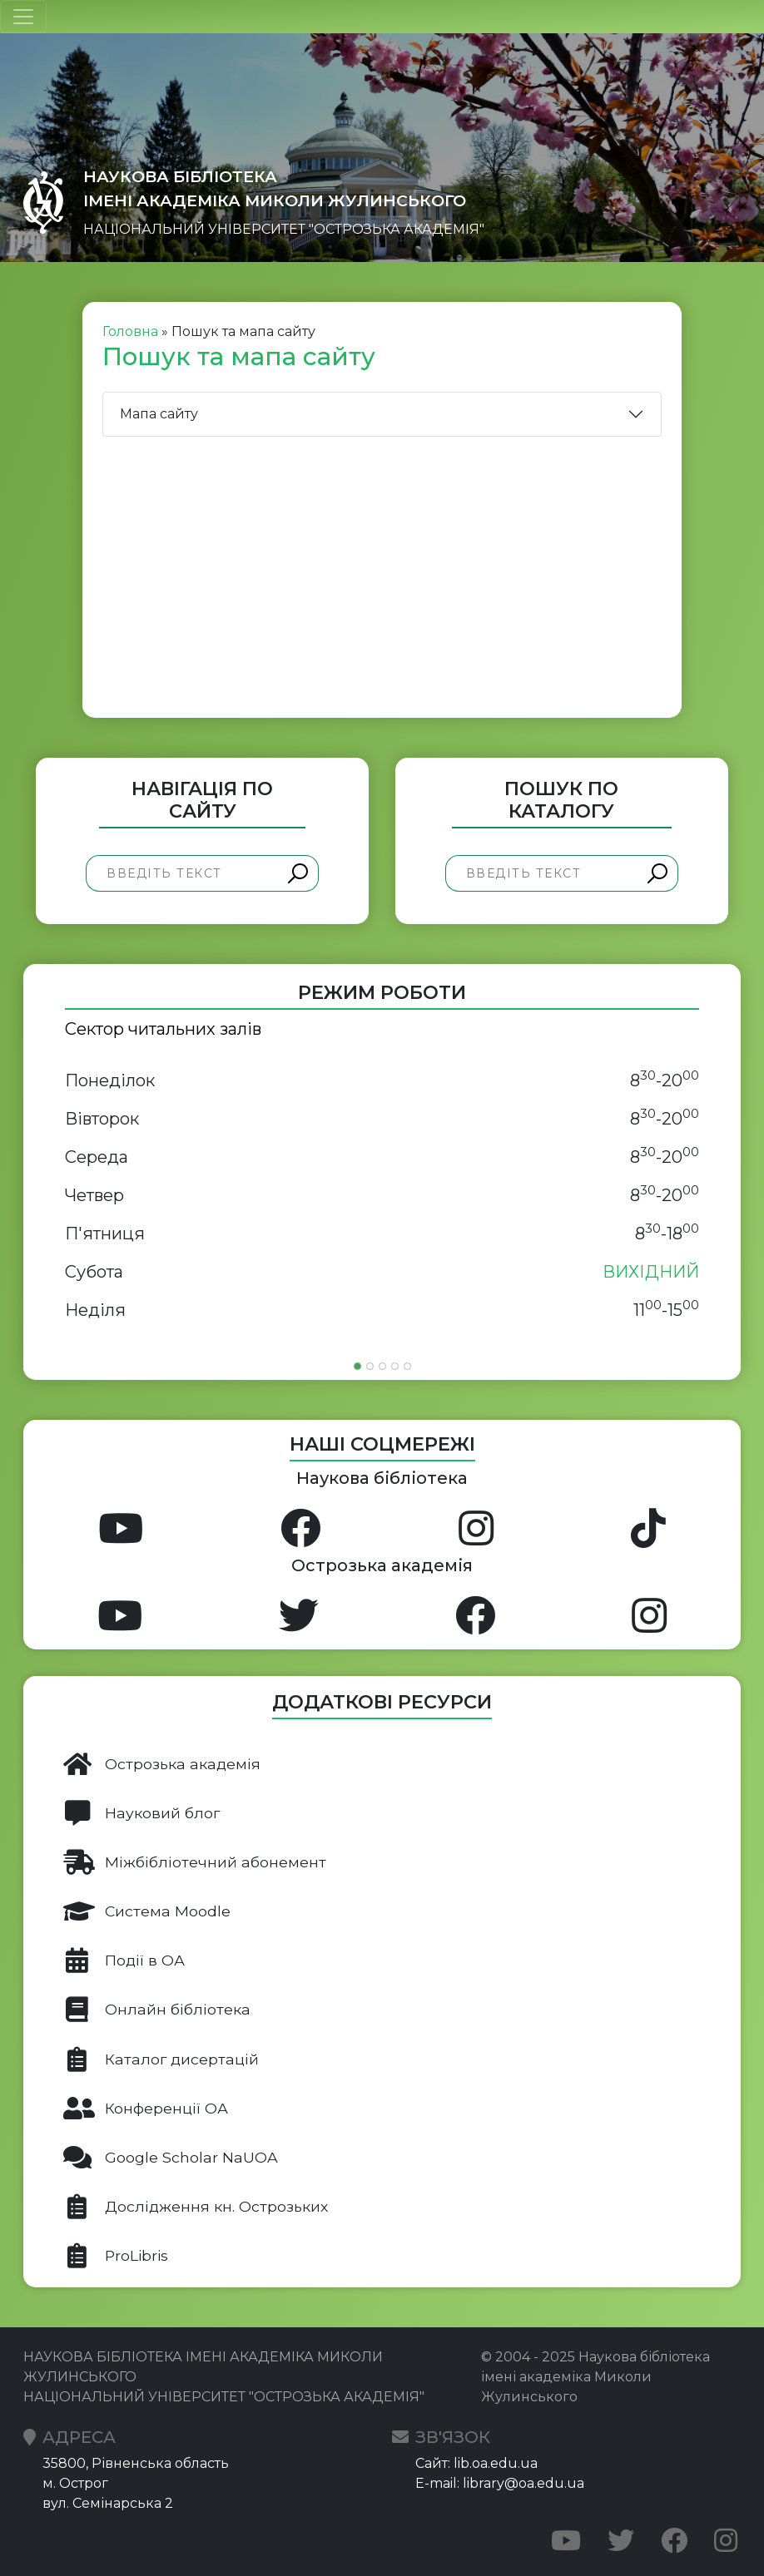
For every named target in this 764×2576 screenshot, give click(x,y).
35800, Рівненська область (135, 2463)
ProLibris (115, 2255)
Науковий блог (141, 1813)
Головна (130, 331)
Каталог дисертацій (161, 2059)
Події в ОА (124, 1960)
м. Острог (75, 2483)
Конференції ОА (145, 2108)
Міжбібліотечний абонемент (194, 1862)
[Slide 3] (382, 1366)
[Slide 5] (407, 1366)
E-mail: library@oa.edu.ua (499, 2483)
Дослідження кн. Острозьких (195, 2206)
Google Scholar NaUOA (170, 2157)
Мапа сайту (159, 414)
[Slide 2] (370, 1366)
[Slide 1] (357, 1366)
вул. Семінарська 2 (107, 2503)
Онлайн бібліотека (157, 2009)
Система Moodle (147, 1911)
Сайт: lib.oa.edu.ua (476, 2463)
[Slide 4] (395, 1366)
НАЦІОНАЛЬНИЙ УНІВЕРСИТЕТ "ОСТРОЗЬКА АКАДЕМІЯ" (283, 229)
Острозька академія (161, 1764)
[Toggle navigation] (23, 16)
